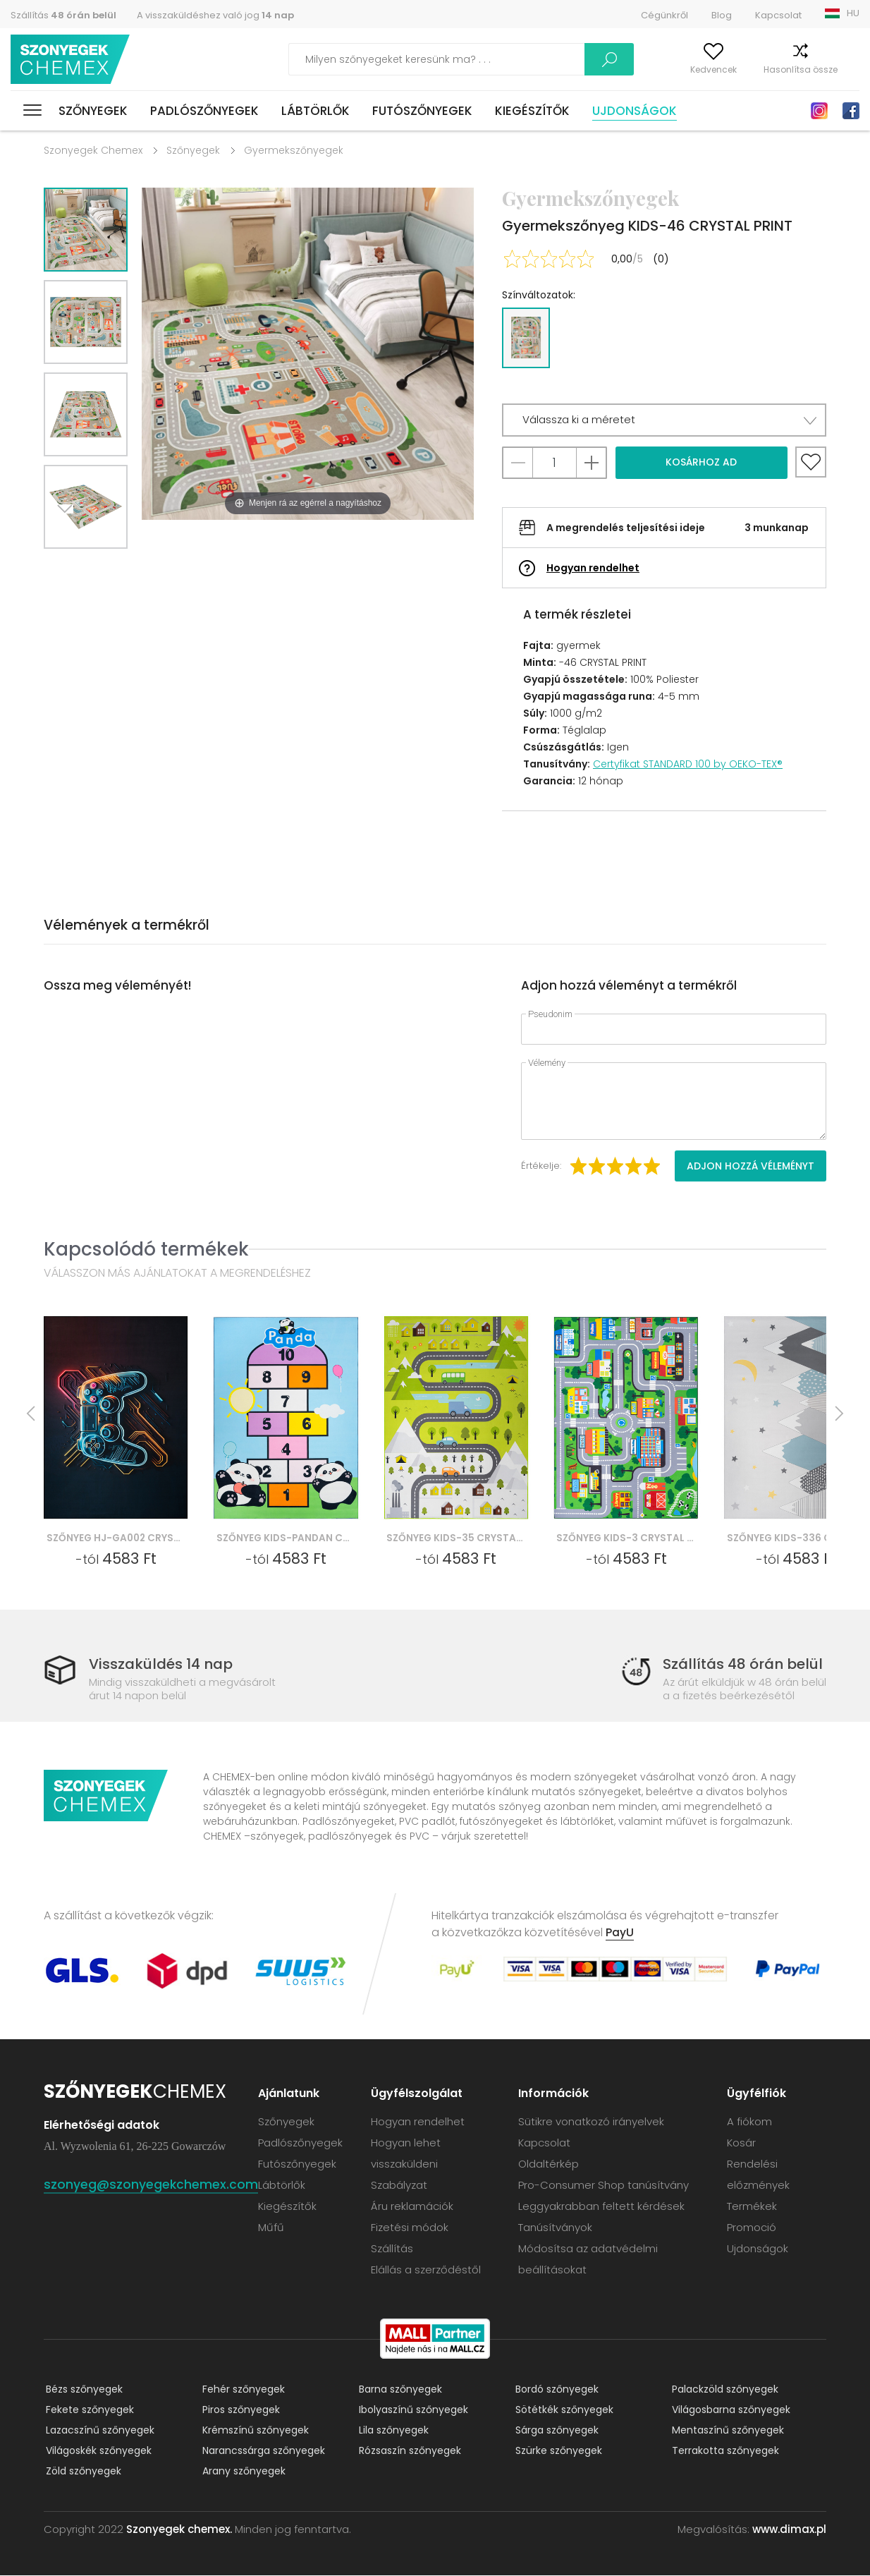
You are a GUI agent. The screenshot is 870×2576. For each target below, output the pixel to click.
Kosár (847, 69)
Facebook (851, 110)
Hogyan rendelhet (592, 568)
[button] (664, 420)
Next (70, 566)
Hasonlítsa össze (771, 69)
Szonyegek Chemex (93, 150)
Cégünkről (664, 15)
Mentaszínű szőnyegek (726, 2431)
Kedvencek (684, 69)
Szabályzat (400, 2185)
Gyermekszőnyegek (293, 150)
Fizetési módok (410, 2227)
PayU (620, 1933)
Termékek (752, 2206)
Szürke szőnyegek (556, 2451)
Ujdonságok (634, 110)
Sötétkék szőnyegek (562, 2410)
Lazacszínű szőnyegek (98, 2431)
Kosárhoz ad (701, 462)
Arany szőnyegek (241, 2472)
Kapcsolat (778, 15)
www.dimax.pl (789, 2529)
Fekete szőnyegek (88, 2410)
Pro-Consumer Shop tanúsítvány (604, 2185)
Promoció (751, 2227)
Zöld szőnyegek (81, 2472)
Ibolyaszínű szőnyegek (411, 2410)
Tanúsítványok (556, 2227)
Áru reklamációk (413, 2206)
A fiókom (615, 69)
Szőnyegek (93, 110)
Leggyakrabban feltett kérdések (602, 2206)
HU (853, 13)
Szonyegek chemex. (179, 2529)
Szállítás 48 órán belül (742, 1664)
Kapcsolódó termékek (146, 1249)
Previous (102, 566)
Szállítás (63, 15)
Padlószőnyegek (204, 110)
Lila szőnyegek (392, 2431)
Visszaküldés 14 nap (163, 1664)
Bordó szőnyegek (554, 2390)
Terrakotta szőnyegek (723, 2451)
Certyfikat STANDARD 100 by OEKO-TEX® (688, 764)
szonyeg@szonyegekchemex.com (151, 2185)
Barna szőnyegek (398, 2390)
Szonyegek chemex (73, 59)
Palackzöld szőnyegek (723, 2390)
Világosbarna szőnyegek (729, 2410)
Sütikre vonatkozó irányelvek (592, 2122)
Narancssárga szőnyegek (261, 2451)
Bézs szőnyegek (82, 2390)
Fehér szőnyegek (241, 2390)
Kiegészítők (532, 110)
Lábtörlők (315, 110)
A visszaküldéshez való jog (215, 15)
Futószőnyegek (422, 110)
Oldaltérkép (549, 2164)
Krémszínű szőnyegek (253, 2431)
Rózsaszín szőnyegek (408, 2451)
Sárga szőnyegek (554, 2431)
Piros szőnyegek (239, 2410)
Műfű (272, 2227)
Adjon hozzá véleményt (750, 1166)
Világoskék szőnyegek (96, 2451)
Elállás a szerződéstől (427, 2270)
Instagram (819, 110)
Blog (721, 15)
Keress (538, 59)
